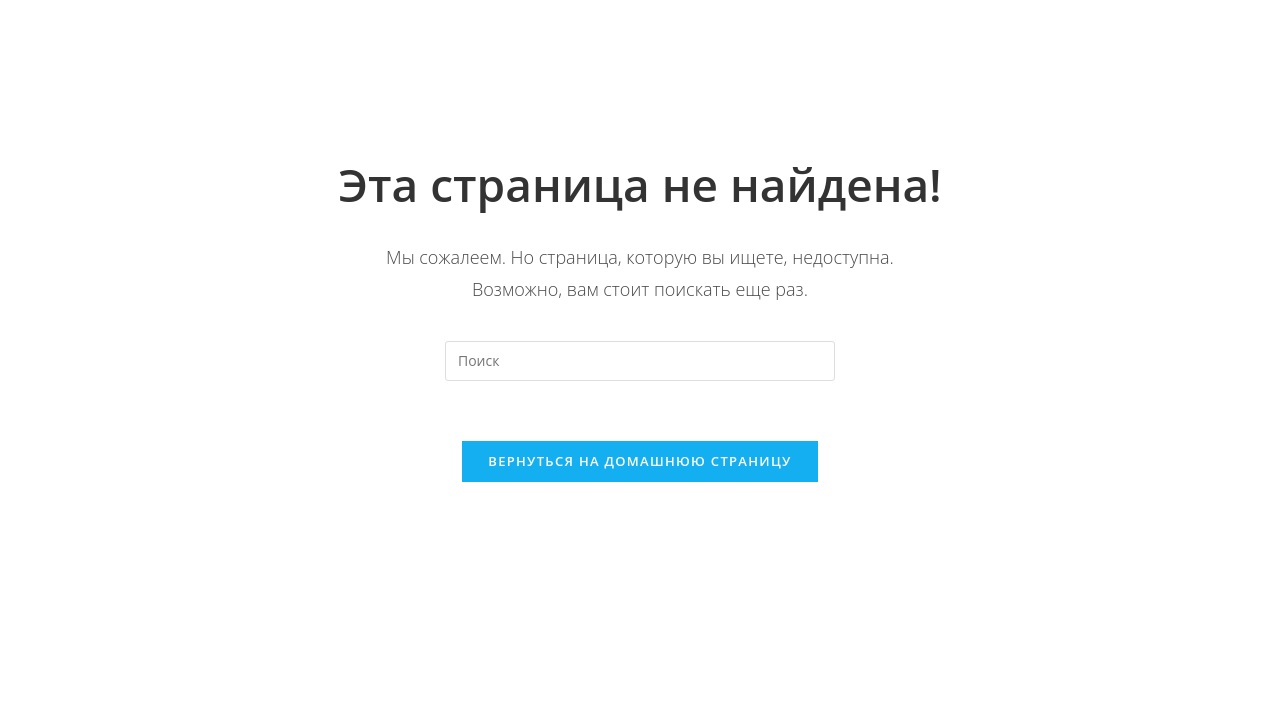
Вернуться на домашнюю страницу (639, 461)
